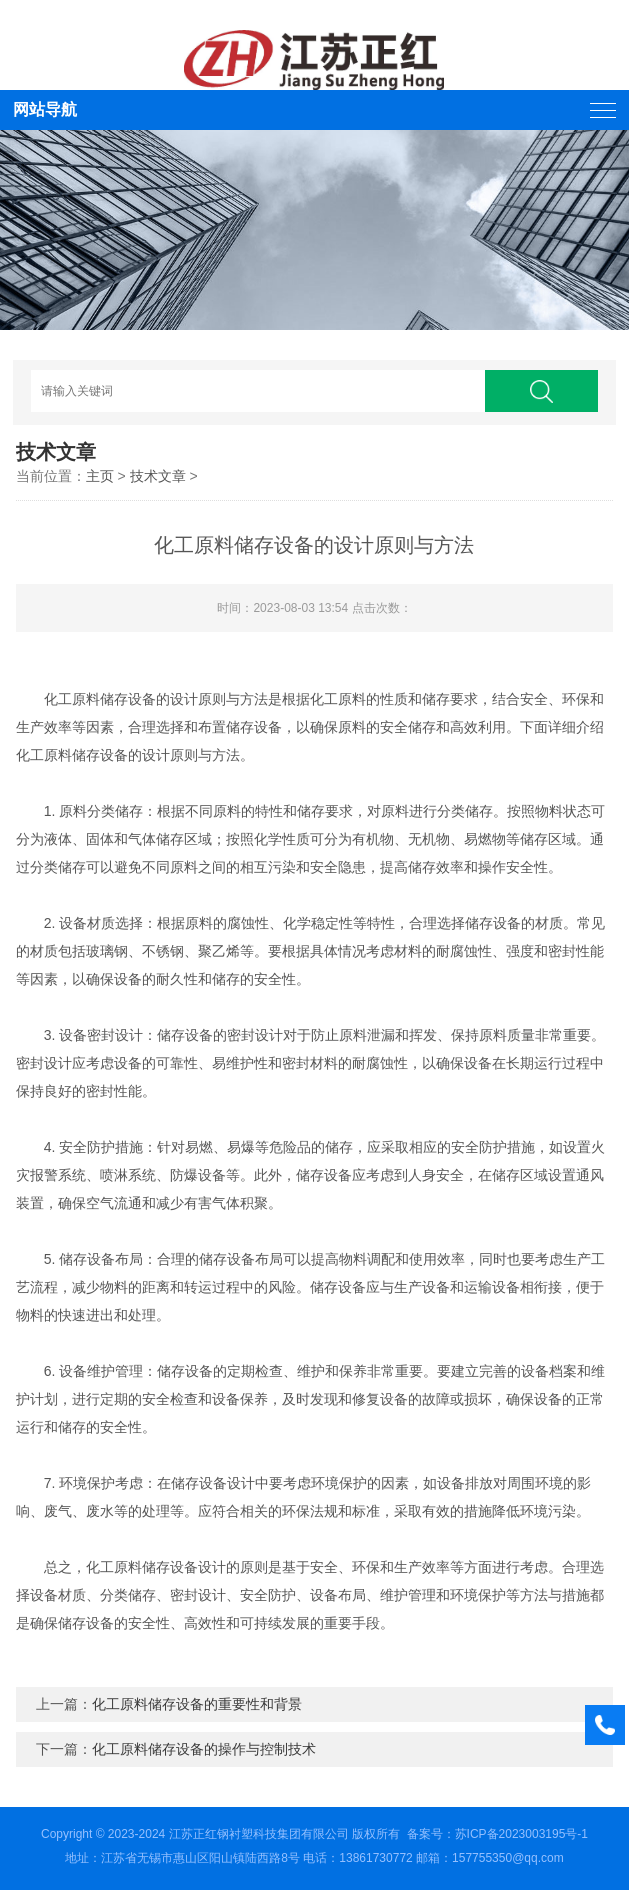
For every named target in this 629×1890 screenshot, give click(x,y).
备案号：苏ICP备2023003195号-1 (497, 1834)
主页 (100, 476)
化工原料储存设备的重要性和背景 (197, 1704)
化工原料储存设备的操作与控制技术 (204, 1749)
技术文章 (158, 476)
